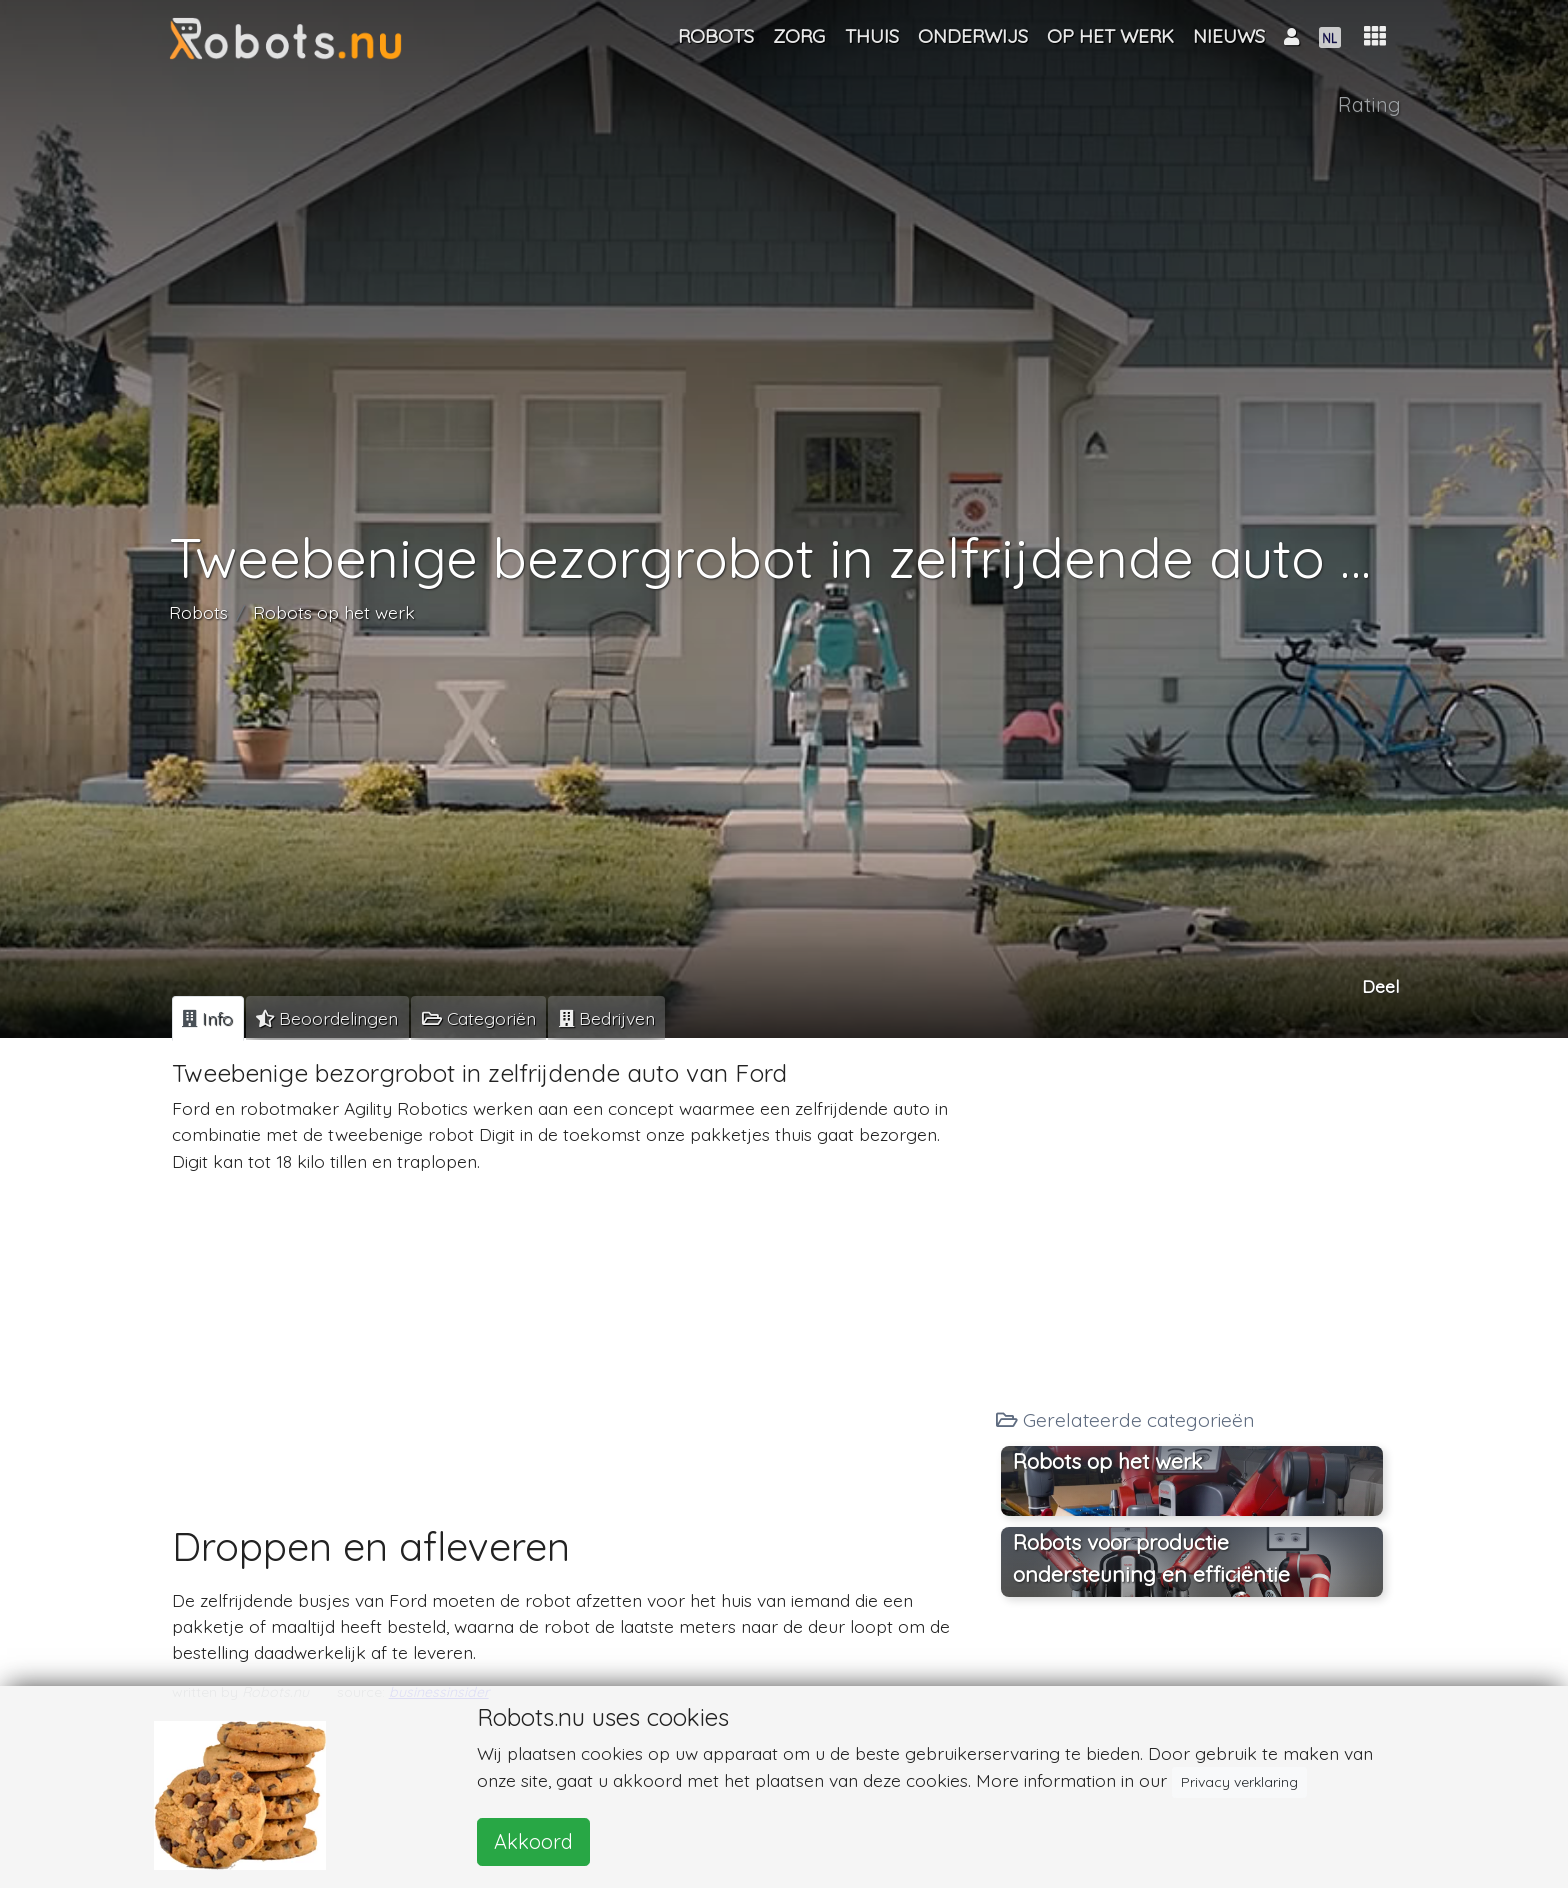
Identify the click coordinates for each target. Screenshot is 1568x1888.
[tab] (208, 1018)
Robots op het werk (334, 612)
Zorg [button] (799, 36)
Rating (1369, 104)
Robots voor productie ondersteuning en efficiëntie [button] (1151, 1558)
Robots (198, 612)
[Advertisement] (576, 1330)
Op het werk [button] (1110, 36)
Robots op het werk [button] (1107, 1461)
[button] (1375, 36)
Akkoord (533, 1841)
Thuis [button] (872, 36)
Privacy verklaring (1239, 1782)
